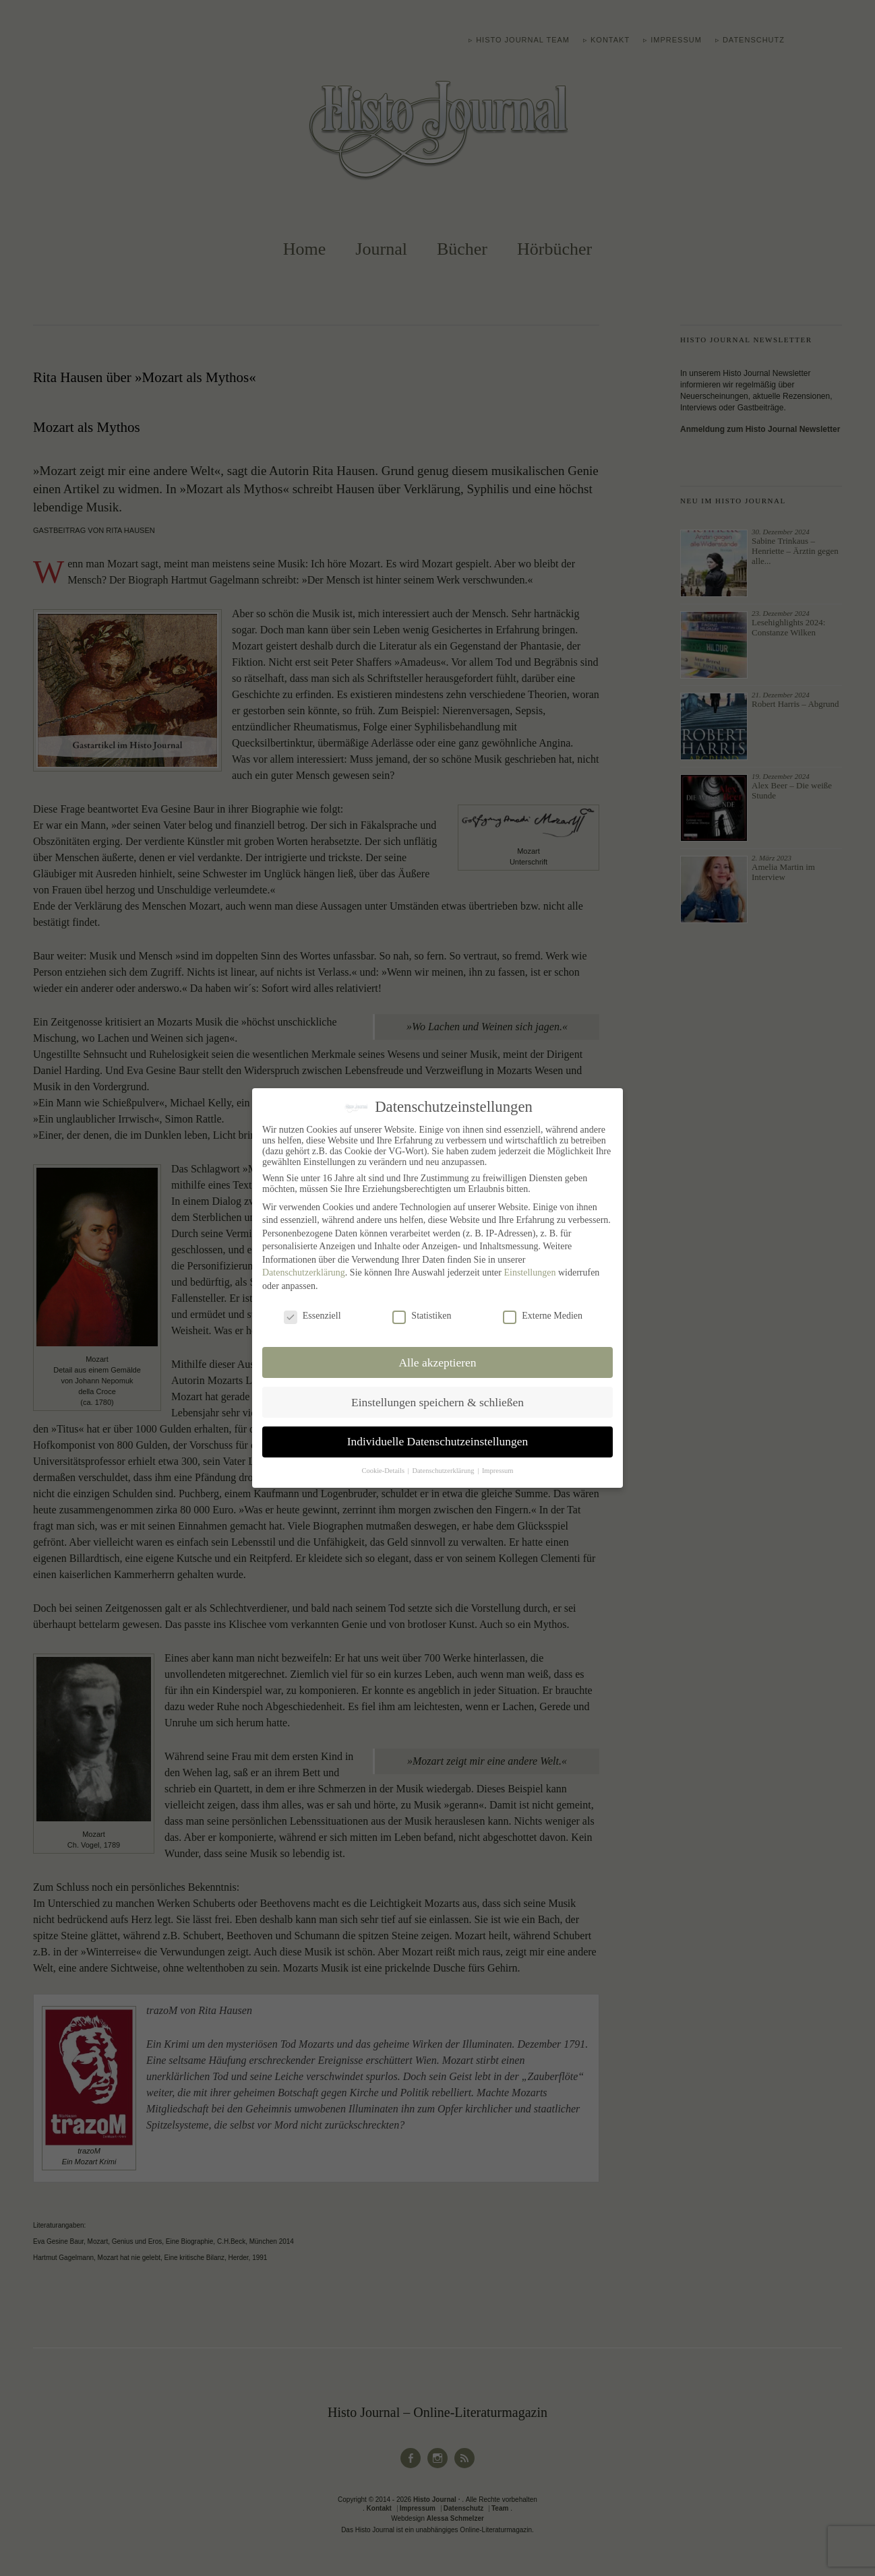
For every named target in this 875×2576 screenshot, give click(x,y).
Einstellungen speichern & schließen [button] (437, 1401)
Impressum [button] (498, 1470)
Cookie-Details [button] (383, 1470)
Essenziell (312, 1316)
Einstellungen (529, 1272)
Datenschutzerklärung (303, 1272)
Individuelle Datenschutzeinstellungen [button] (438, 1441)
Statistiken (421, 1316)
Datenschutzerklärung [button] (444, 1470)
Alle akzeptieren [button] (437, 1362)
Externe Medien (542, 1316)
